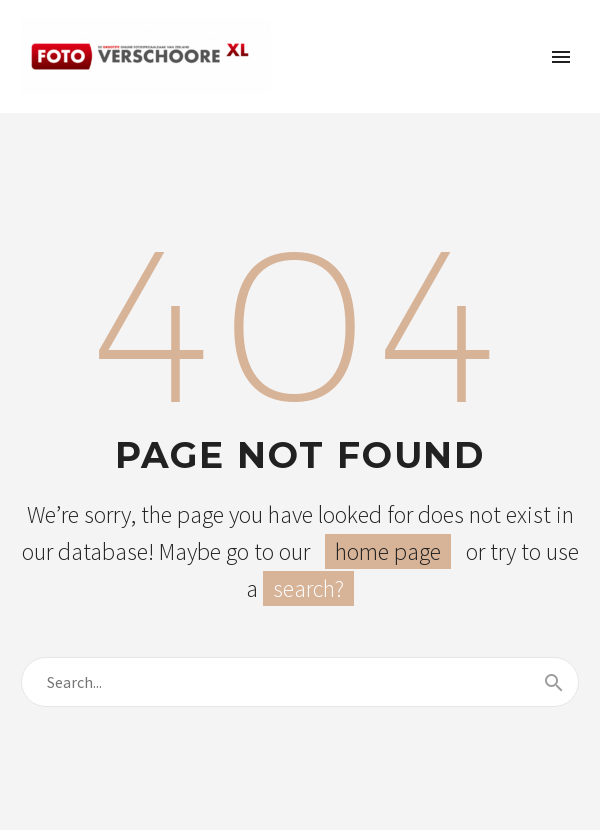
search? (308, 588)
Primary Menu (561, 57)
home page (388, 551)
